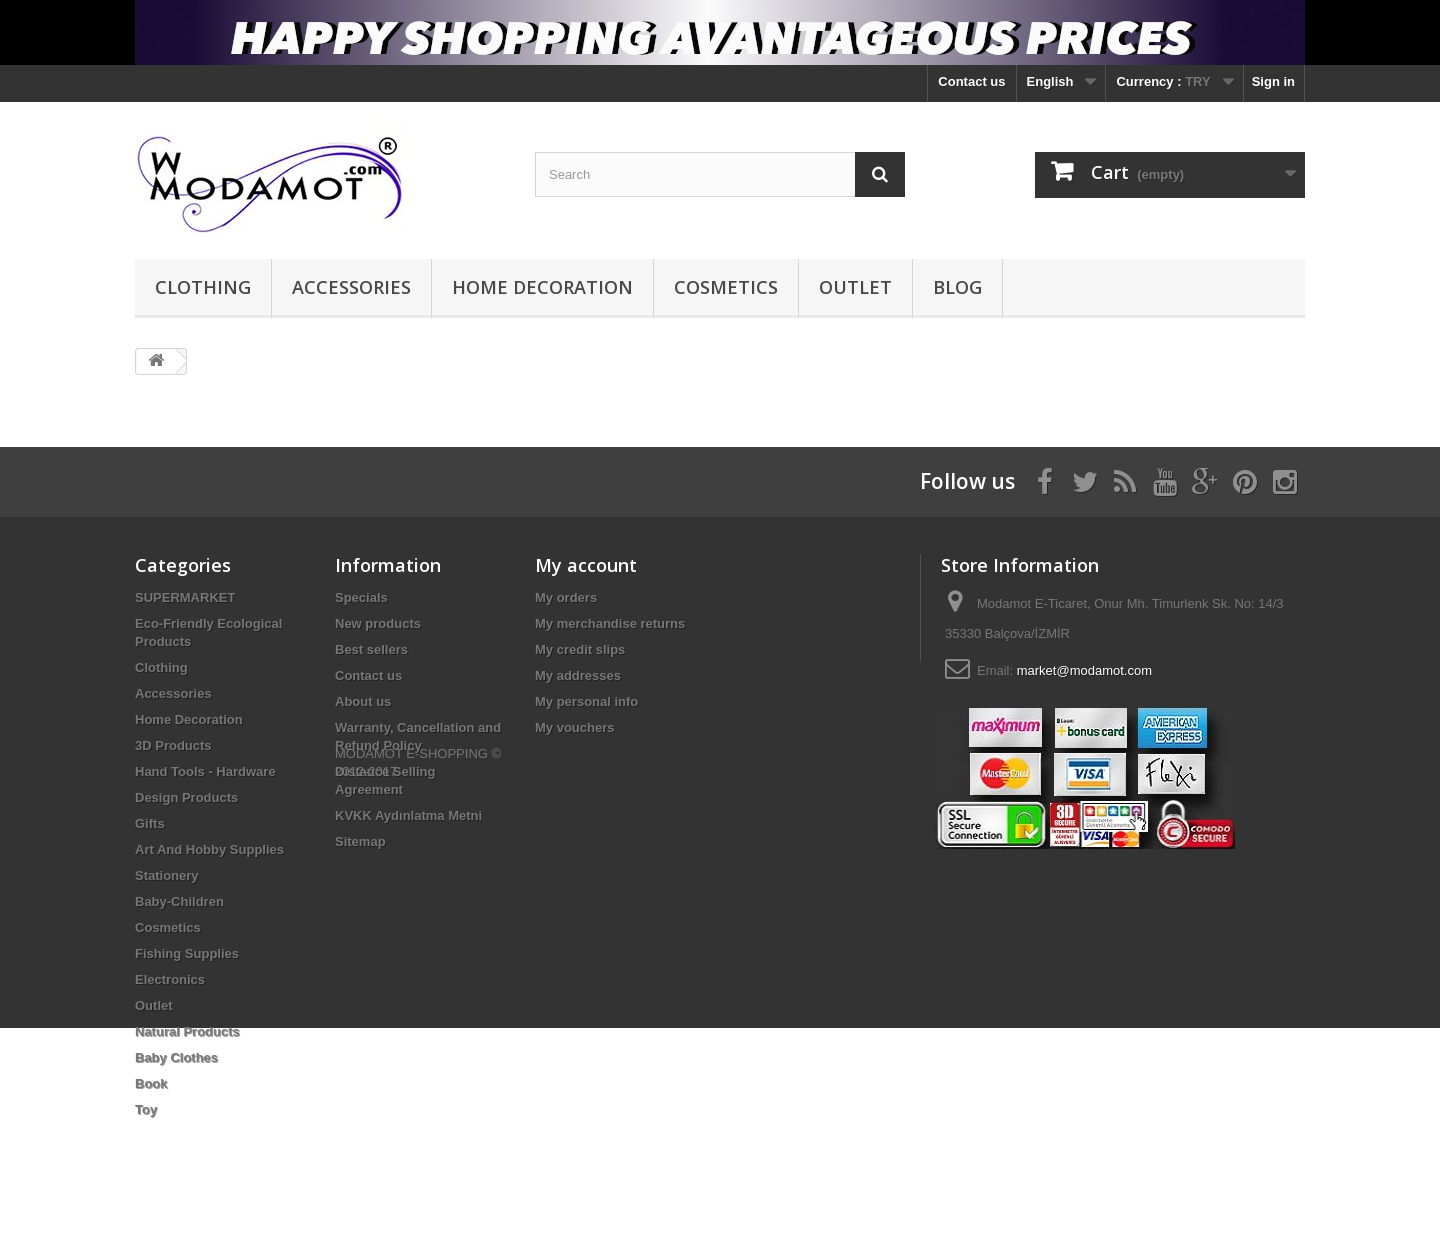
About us (363, 701)
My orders (566, 597)
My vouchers (574, 727)
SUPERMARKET (185, 597)
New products (378, 623)
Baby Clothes (176, 1057)
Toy (146, 1109)
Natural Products (187, 1031)
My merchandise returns (610, 623)
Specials (361, 597)
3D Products (173, 745)
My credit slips (580, 649)
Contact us (971, 81)
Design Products (186, 797)
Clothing (203, 287)
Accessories (351, 287)
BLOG (957, 287)
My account (586, 565)
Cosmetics (726, 287)
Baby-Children (179, 901)
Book (151, 1083)
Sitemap (360, 841)
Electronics (170, 979)
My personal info (586, 701)
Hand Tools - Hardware (205, 771)
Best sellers (371, 649)
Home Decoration (542, 287)
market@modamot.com (1084, 670)
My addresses (578, 675)
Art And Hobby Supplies (209, 849)
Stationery (167, 875)
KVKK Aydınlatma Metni (408, 815)
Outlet (855, 287)
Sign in (1273, 81)
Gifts (150, 823)
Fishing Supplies (187, 953)
